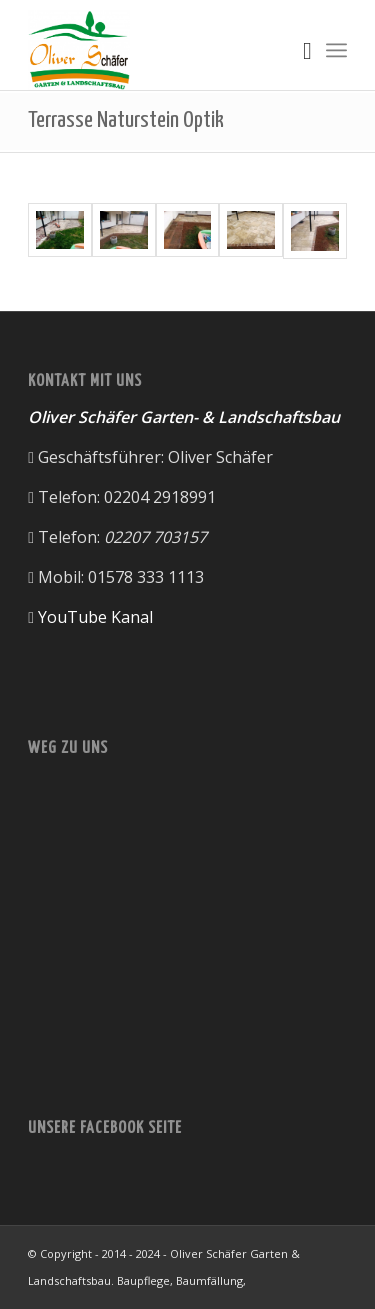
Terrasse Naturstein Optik (126, 120)
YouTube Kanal (95, 617)
